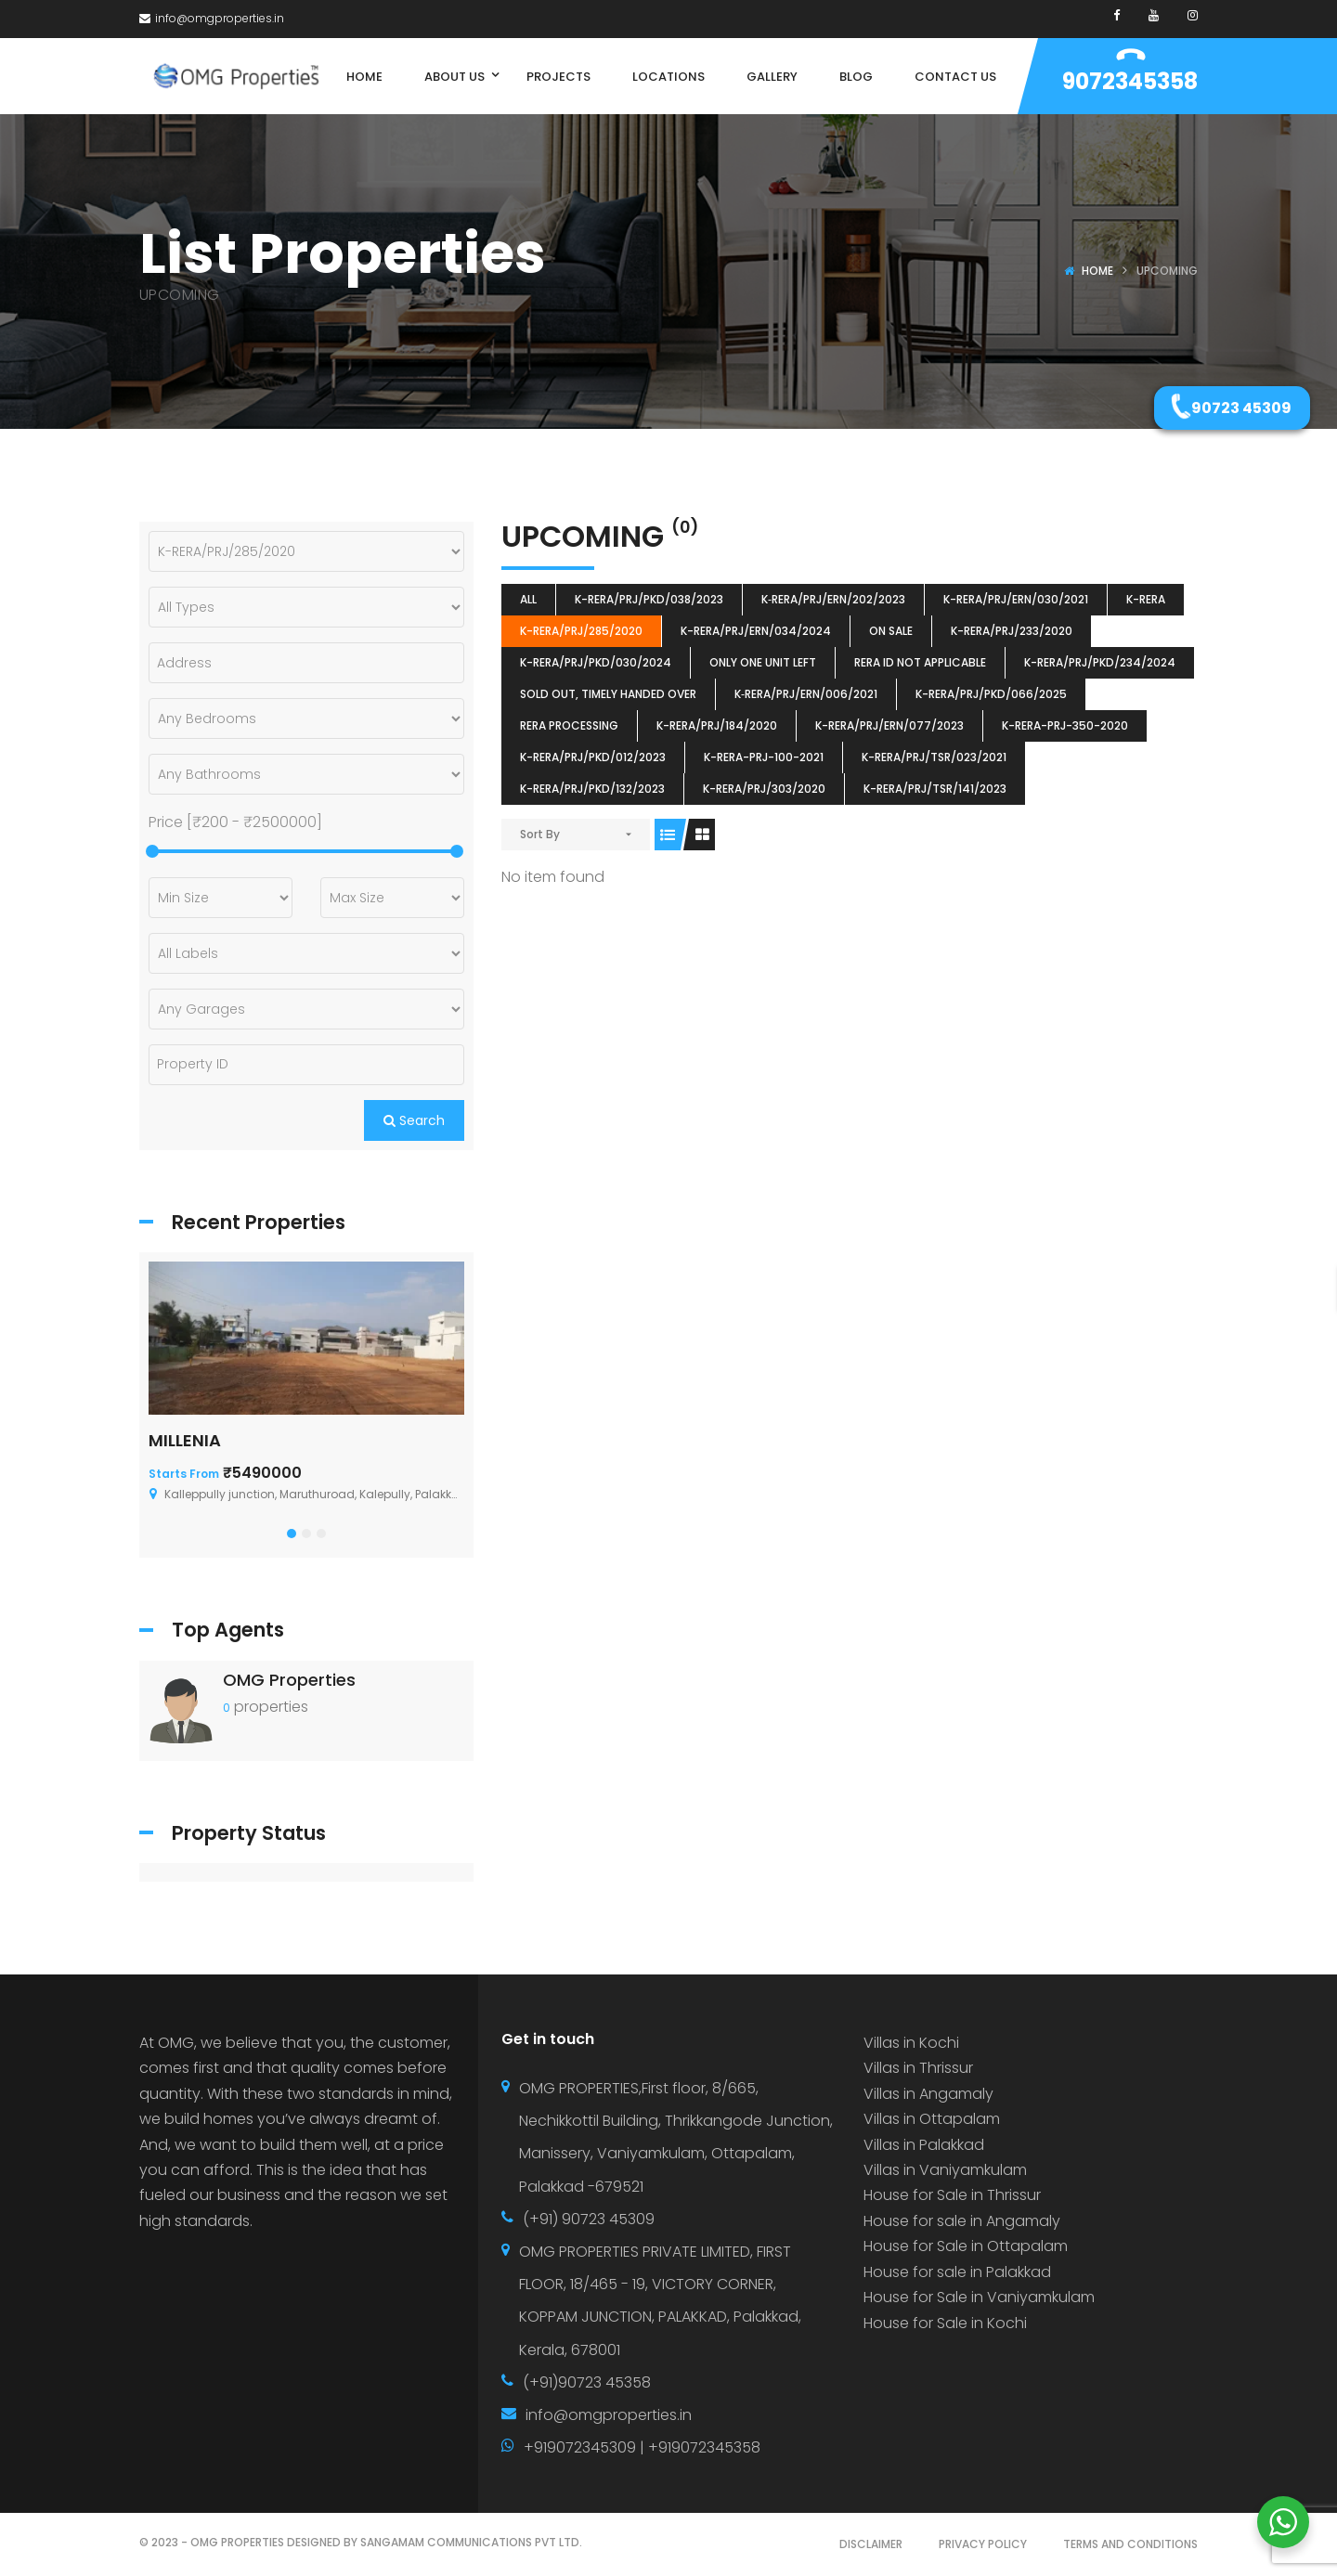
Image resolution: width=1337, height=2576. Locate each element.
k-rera (1145, 599)
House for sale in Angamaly (961, 2221)
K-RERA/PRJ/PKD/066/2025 (991, 694)
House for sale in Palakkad (957, 2272)
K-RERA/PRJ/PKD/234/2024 (1099, 662)
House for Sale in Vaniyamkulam (979, 2297)
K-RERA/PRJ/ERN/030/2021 (1015, 599)
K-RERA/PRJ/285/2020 (581, 631)
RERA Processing (569, 725)
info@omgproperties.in (211, 18)
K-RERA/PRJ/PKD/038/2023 (649, 599)
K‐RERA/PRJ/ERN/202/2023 (833, 599)
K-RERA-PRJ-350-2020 (1065, 725)
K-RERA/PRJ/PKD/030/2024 (595, 662)
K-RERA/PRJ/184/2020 (716, 725)
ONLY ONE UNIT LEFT (762, 662)
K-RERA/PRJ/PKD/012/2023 (593, 757)
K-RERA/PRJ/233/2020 (1011, 631)
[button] (291, 1533)
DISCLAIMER (870, 2544)
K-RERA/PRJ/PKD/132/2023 (592, 788)
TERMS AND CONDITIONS (1130, 2544)
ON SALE (891, 631)
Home (1097, 270)
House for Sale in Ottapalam (965, 2246)
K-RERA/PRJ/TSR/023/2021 (934, 757)
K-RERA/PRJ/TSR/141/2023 (934, 788)
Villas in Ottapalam (931, 2118)
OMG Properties (289, 1679)
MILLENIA (185, 1440)
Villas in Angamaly (928, 2093)
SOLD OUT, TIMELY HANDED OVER (608, 694)
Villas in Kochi (911, 2042)
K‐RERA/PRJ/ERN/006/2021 (805, 694)
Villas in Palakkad (923, 2144)
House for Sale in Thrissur (952, 2195)
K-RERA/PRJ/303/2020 (764, 788)
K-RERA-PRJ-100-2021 (764, 757)
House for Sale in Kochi (945, 2323)
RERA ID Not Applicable (920, 662)
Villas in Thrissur (918, 2067)
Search (414, 1120)
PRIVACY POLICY (983, 2544)
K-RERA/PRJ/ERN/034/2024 (756, 631)
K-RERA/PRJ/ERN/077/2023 (889, 725)
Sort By (540, 834)
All (528, 599)
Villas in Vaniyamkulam (945, 2170)
